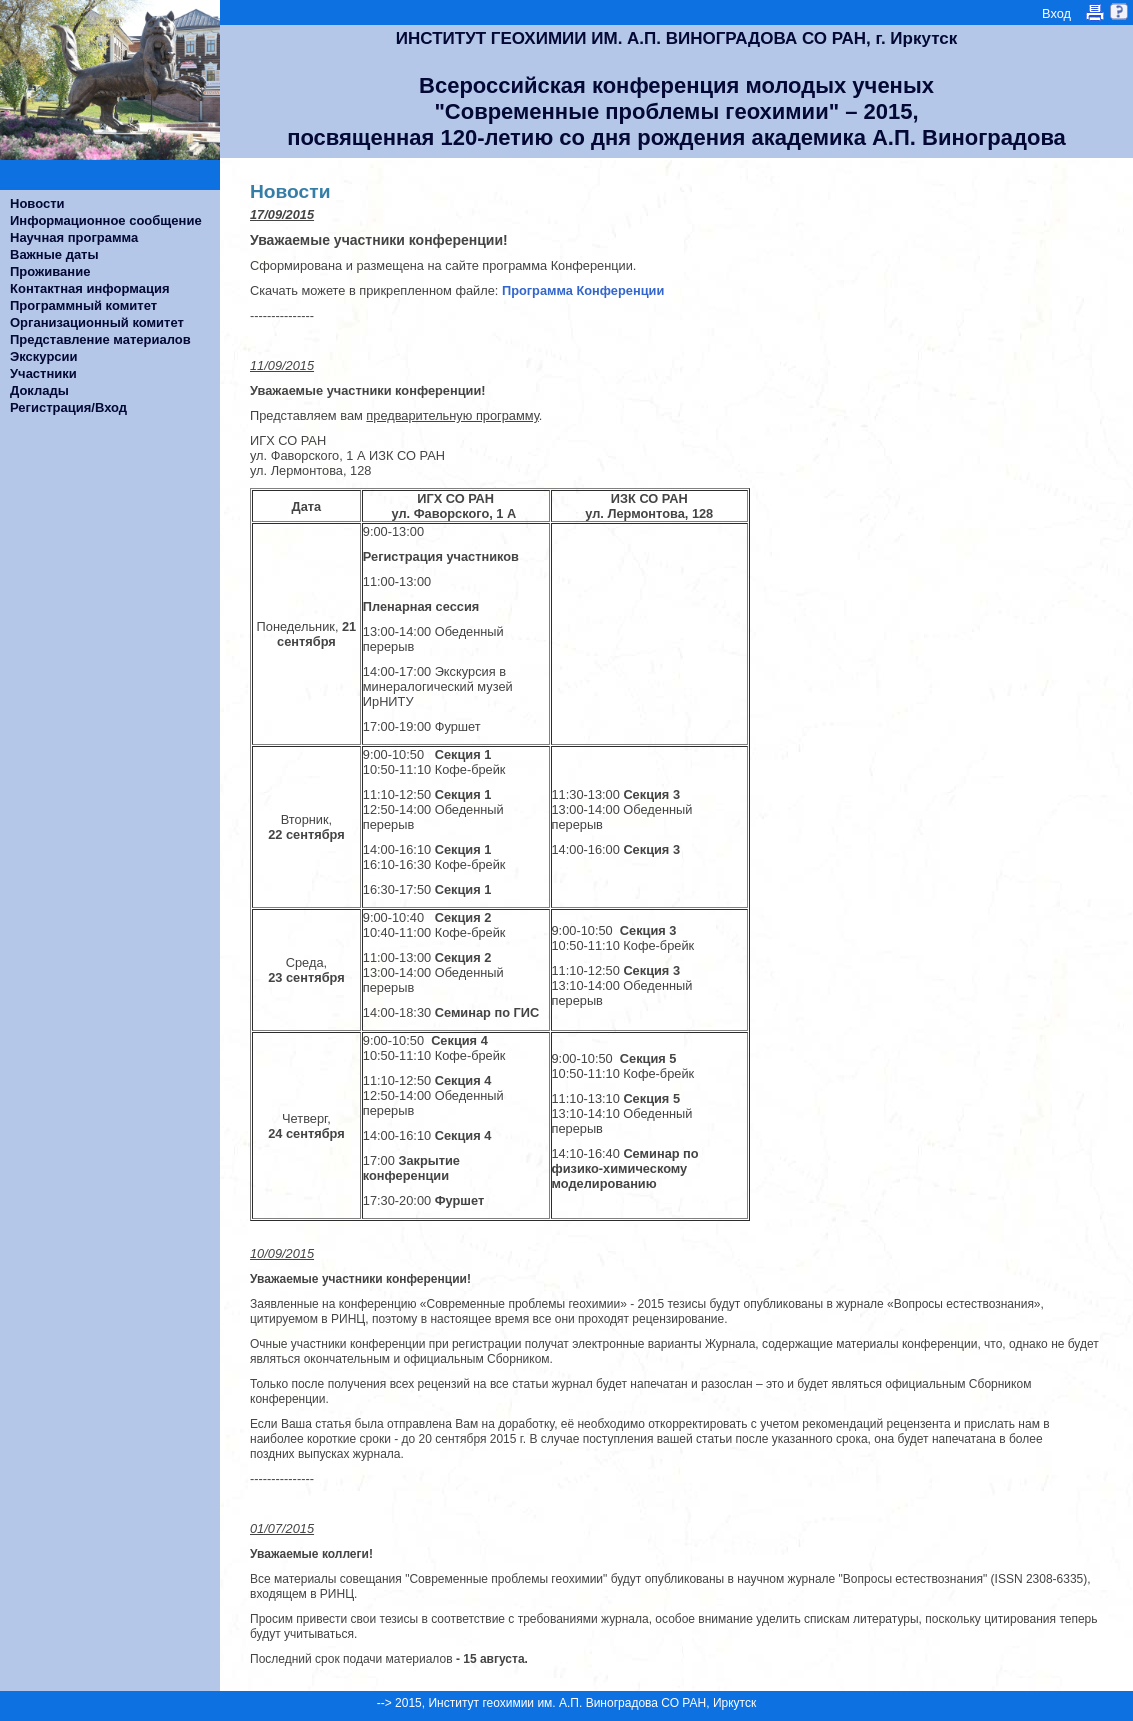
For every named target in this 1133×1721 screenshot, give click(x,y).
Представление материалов (100, 339)
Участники (43, 373)
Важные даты (54, 254)
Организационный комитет (97, 322)
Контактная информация (89, 288)
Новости (37, 203)
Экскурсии (44, 356)
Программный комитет (83, 305)
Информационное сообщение (106, 220)
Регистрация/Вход (68, 407)
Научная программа (74, 237)
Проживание (50, 271)
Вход (1056, 13)
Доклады (39, 390)
